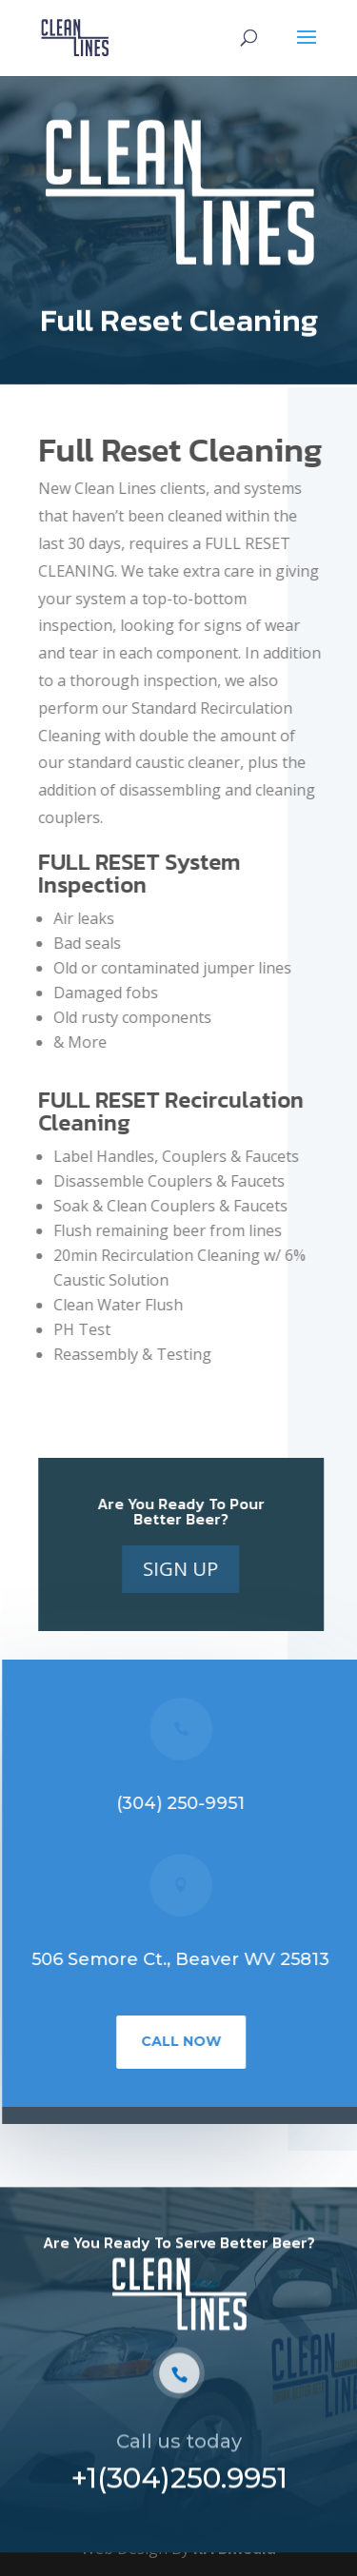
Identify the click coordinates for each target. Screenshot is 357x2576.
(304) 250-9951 (183, 1803)
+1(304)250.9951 (179, 2483)
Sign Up (183, 1569)
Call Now (184, 2041)
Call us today (179, 2446)
